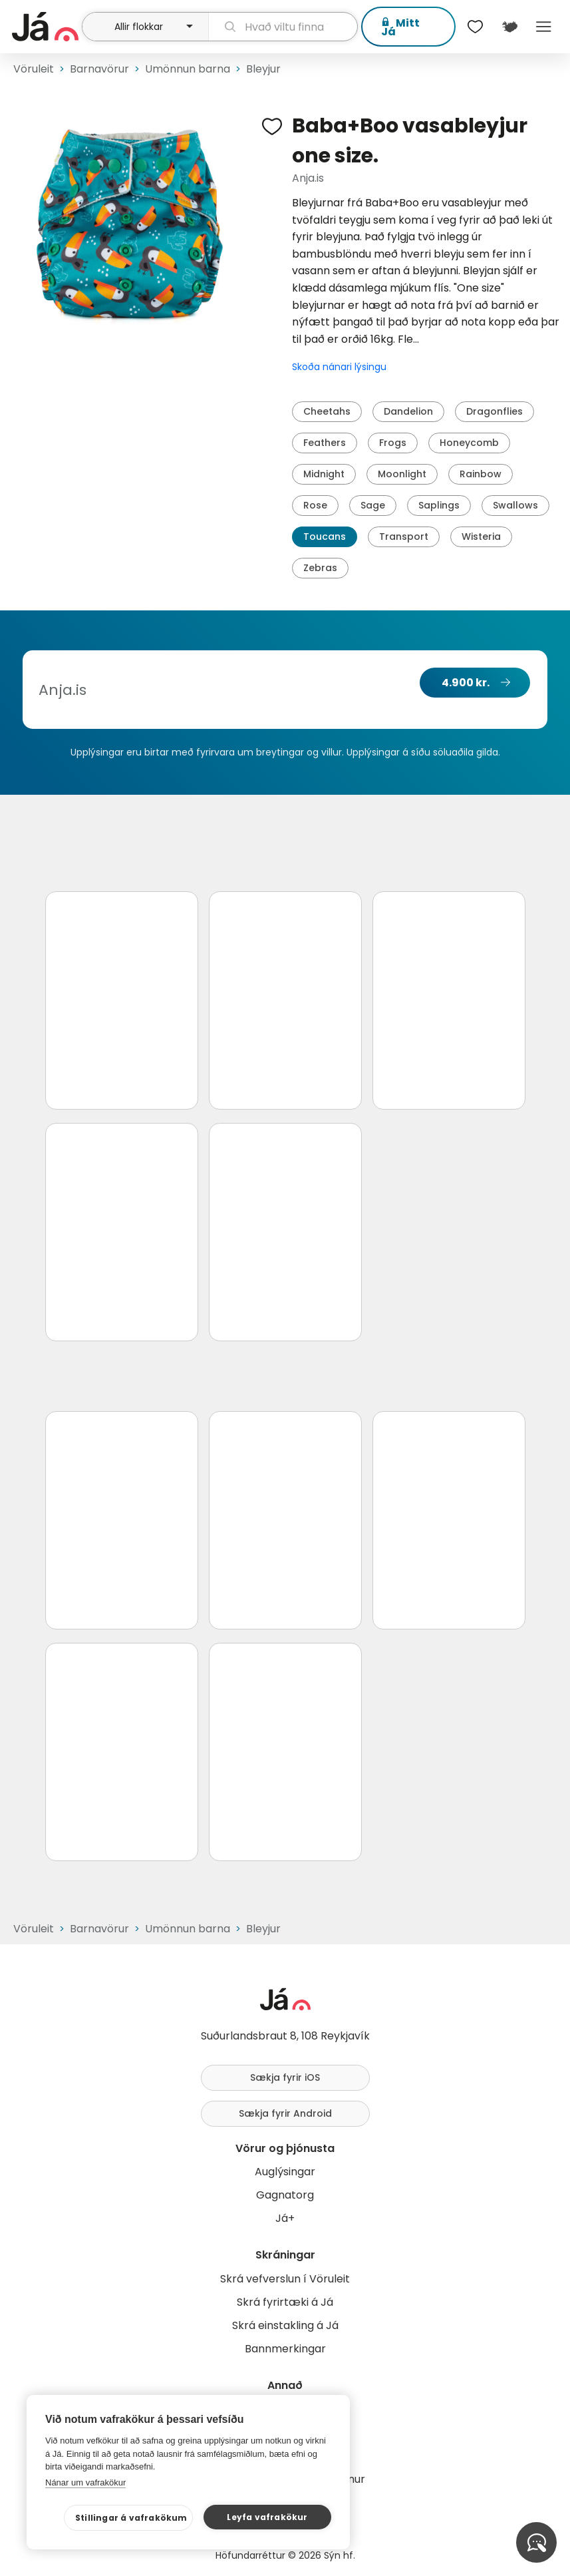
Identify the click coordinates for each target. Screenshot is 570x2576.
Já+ (285, 2218)
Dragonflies (494, 411)
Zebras (320, 567)
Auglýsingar (285, 2171)
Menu (543, 26)
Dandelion (408, 411)
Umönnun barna (187, 69)
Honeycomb (469, 442)
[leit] (283, 27)
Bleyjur (263, 69)
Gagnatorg (285, 2195)
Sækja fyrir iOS (285, 2077)
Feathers (324, 442)
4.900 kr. (466, 682)
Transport (403, 536)
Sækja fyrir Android (285, 2113)
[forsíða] (45, 26)
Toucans (324, 536)
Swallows (515, 505)
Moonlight (402, 474)
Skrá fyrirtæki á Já (285, 2302)
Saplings (439, 505)
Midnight (324, 474)
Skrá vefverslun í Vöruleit (285, 2278)
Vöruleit (33, 69)
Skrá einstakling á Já (285, 2325)
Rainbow (480, 474)
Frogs (392, 442)
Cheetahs (327, 411)
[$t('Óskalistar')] (475, 26)
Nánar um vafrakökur (85, 2482)
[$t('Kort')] (509, 26)
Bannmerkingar (285, 2348)
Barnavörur (99, 69)
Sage (372, 505)
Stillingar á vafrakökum (131, 2517)
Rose (315, 505)
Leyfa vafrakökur (267, 2517)
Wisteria (481, 536)
